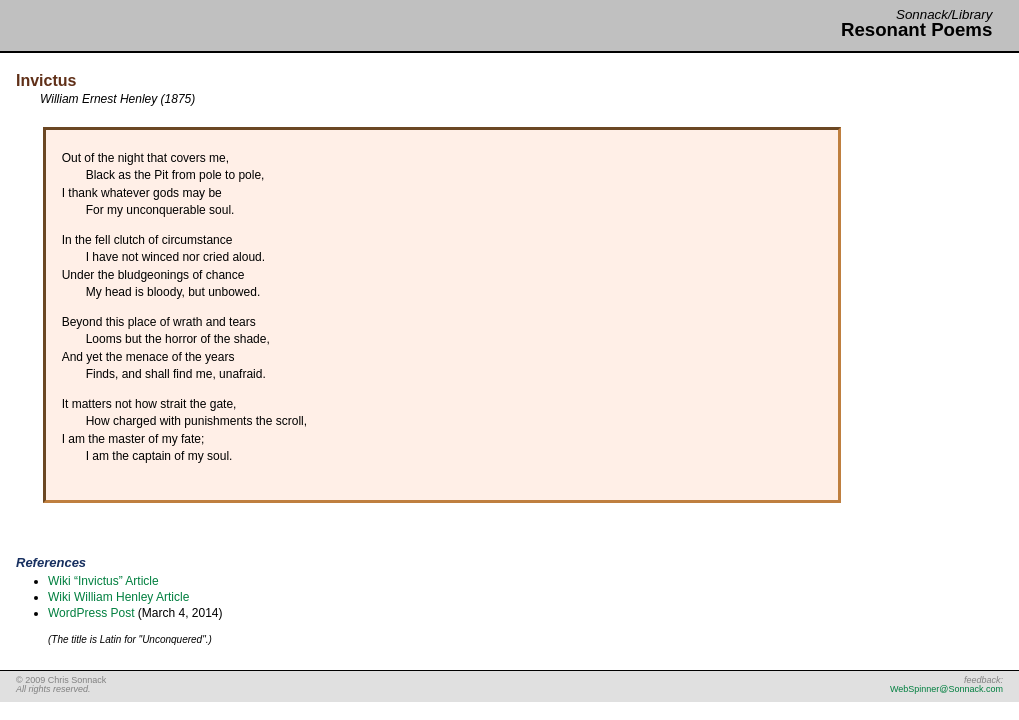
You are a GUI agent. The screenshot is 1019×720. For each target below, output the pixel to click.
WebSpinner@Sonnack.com (946, 689)
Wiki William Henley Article (118, 597)
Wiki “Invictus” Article (103, 581)
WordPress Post (91, 613)
